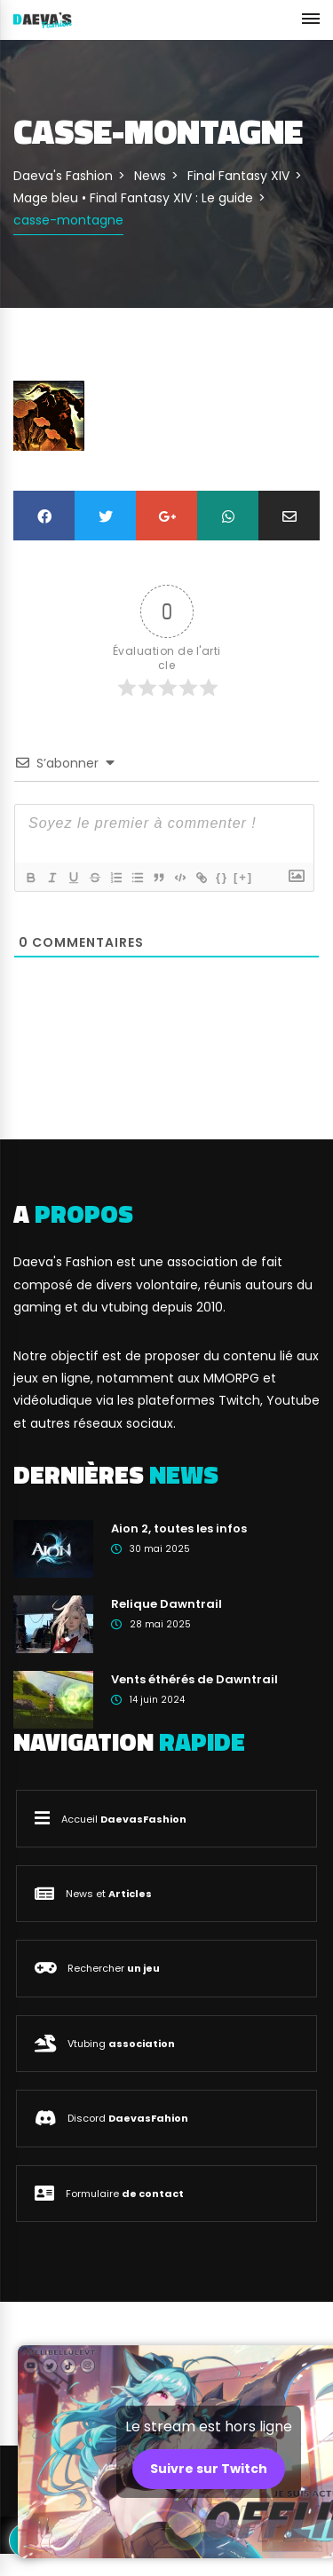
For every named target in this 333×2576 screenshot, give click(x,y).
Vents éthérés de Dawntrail (194, 1679)
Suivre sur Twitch (208, 2469)
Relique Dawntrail (166, 1603)
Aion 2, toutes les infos (179, 1528)
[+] (243, 877)
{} (222, 877)
